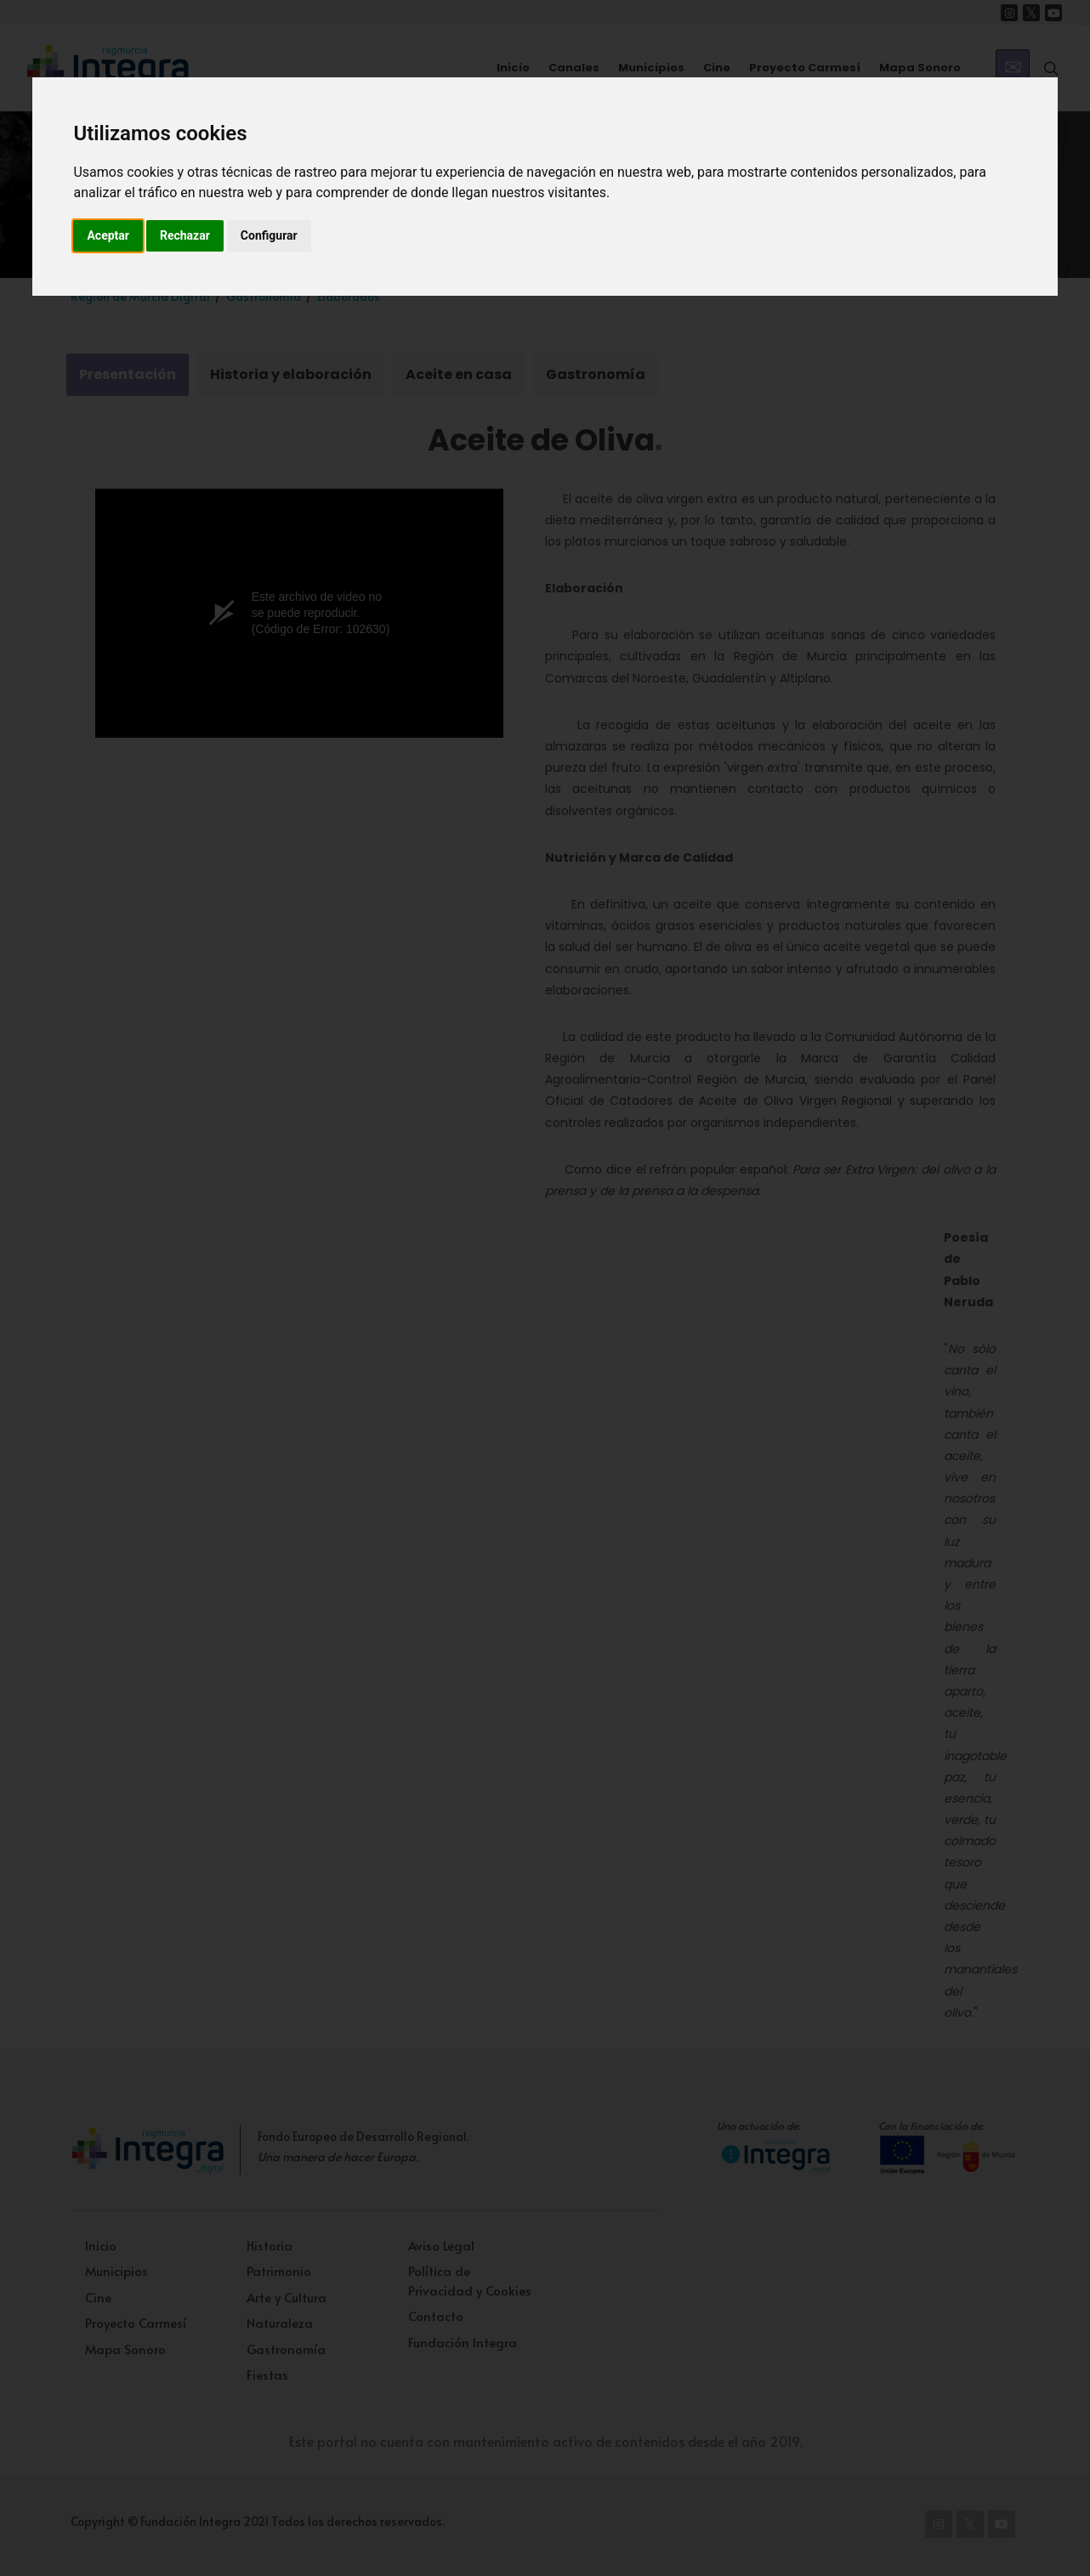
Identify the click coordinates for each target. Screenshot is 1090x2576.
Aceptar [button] (108, 235)
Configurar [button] (269, 235)
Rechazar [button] (185, 235)
